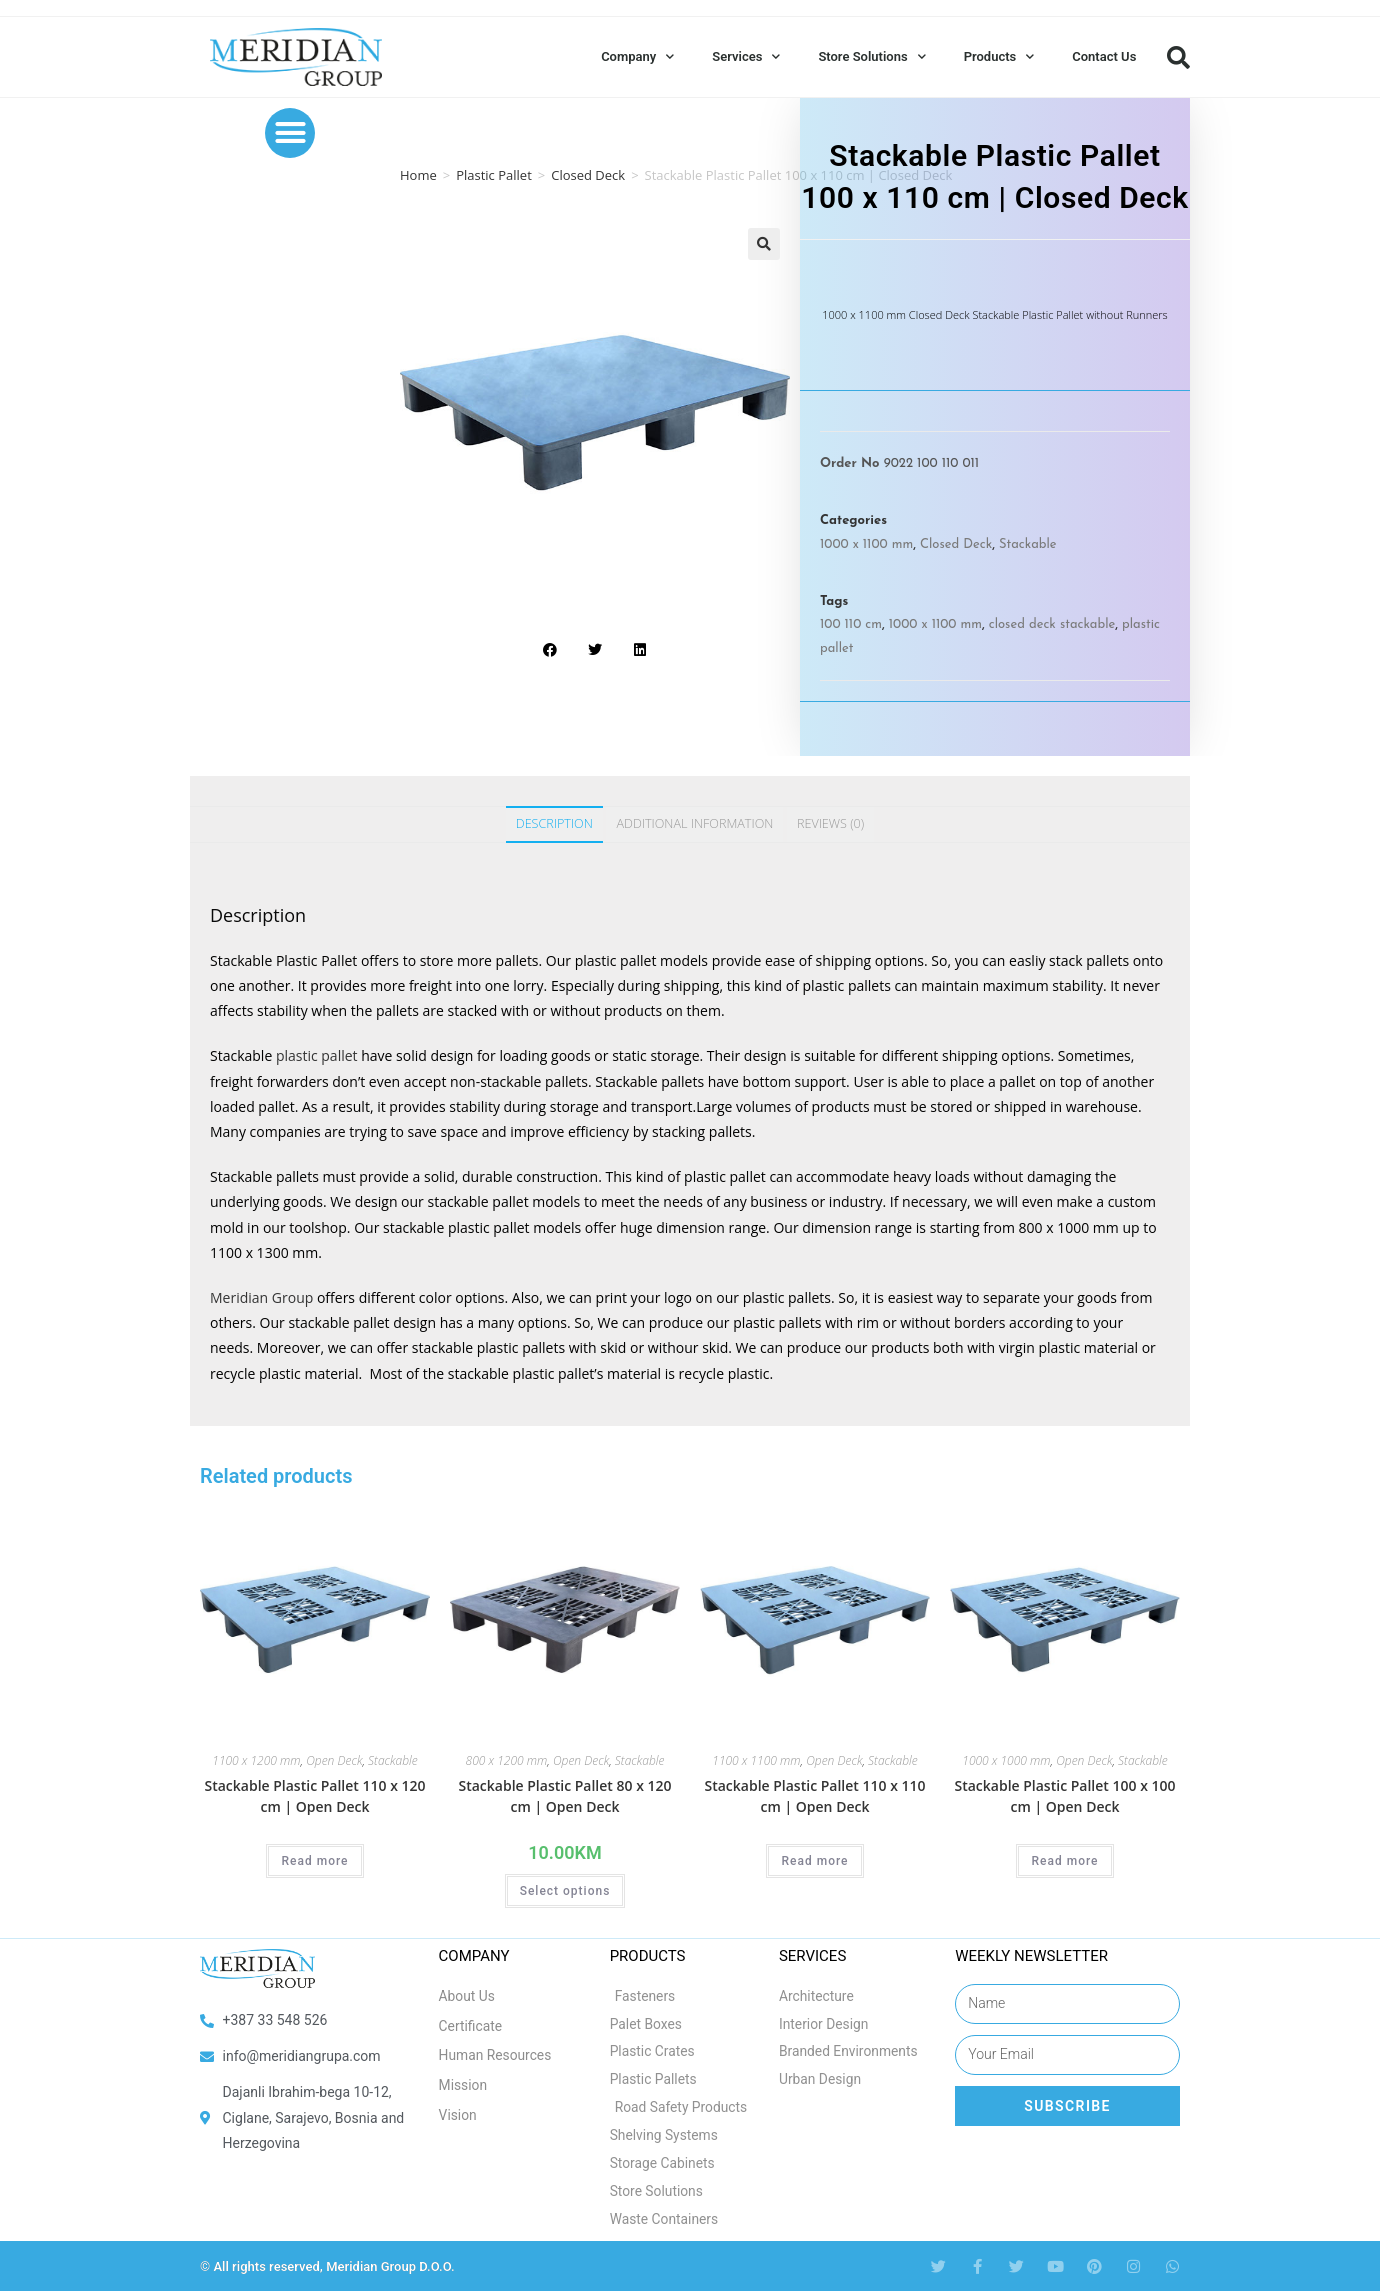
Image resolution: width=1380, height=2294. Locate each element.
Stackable (1028, 544)
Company (637, 56)
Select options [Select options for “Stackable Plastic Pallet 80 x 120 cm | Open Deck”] (565, 1891)
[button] (1178, 57)
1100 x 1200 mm (256, 1760)
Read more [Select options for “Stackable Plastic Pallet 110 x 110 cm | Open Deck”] (814, 1861)
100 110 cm (851, 624)
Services (746, 56)
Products (999, 56)
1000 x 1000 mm (1006, 1760)
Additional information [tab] (694, 823)
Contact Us (1104, 56)
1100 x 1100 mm (756, 1760)
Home (418, 175)
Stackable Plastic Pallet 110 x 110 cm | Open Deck (814, 1796)
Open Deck (334, 1760)
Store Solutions (871, 56)
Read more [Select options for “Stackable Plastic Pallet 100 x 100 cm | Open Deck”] (1064, 1861)
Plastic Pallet (494, 175)
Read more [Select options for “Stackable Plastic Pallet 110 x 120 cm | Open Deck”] (314, 1861)
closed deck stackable (1052, 624)
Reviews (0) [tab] (830, 823)
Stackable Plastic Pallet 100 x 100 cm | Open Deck (1064, 1796)
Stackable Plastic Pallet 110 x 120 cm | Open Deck (314, 1796)
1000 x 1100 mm (866, 544)
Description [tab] (554, 823)
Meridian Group (261, 1297)
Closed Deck (588, 175)
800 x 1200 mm (507, 1760)
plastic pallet (317, 1055)
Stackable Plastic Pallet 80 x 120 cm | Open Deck (564, 1796)
